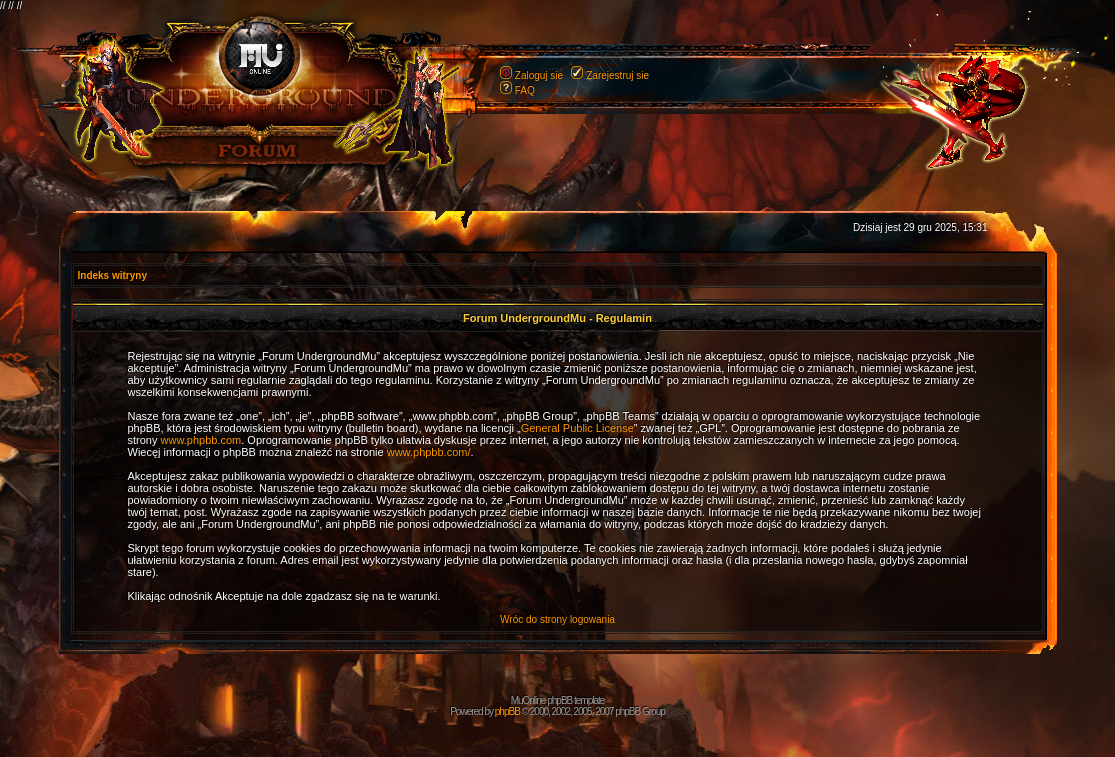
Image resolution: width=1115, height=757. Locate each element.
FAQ (525, 90)
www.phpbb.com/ (429, 452)
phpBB (507, 711)
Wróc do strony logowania (557, 619)
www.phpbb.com (201, 440)
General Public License (577, 428)
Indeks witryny (112, 275)
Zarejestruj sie (617, 75)
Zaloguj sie (539, 75)
